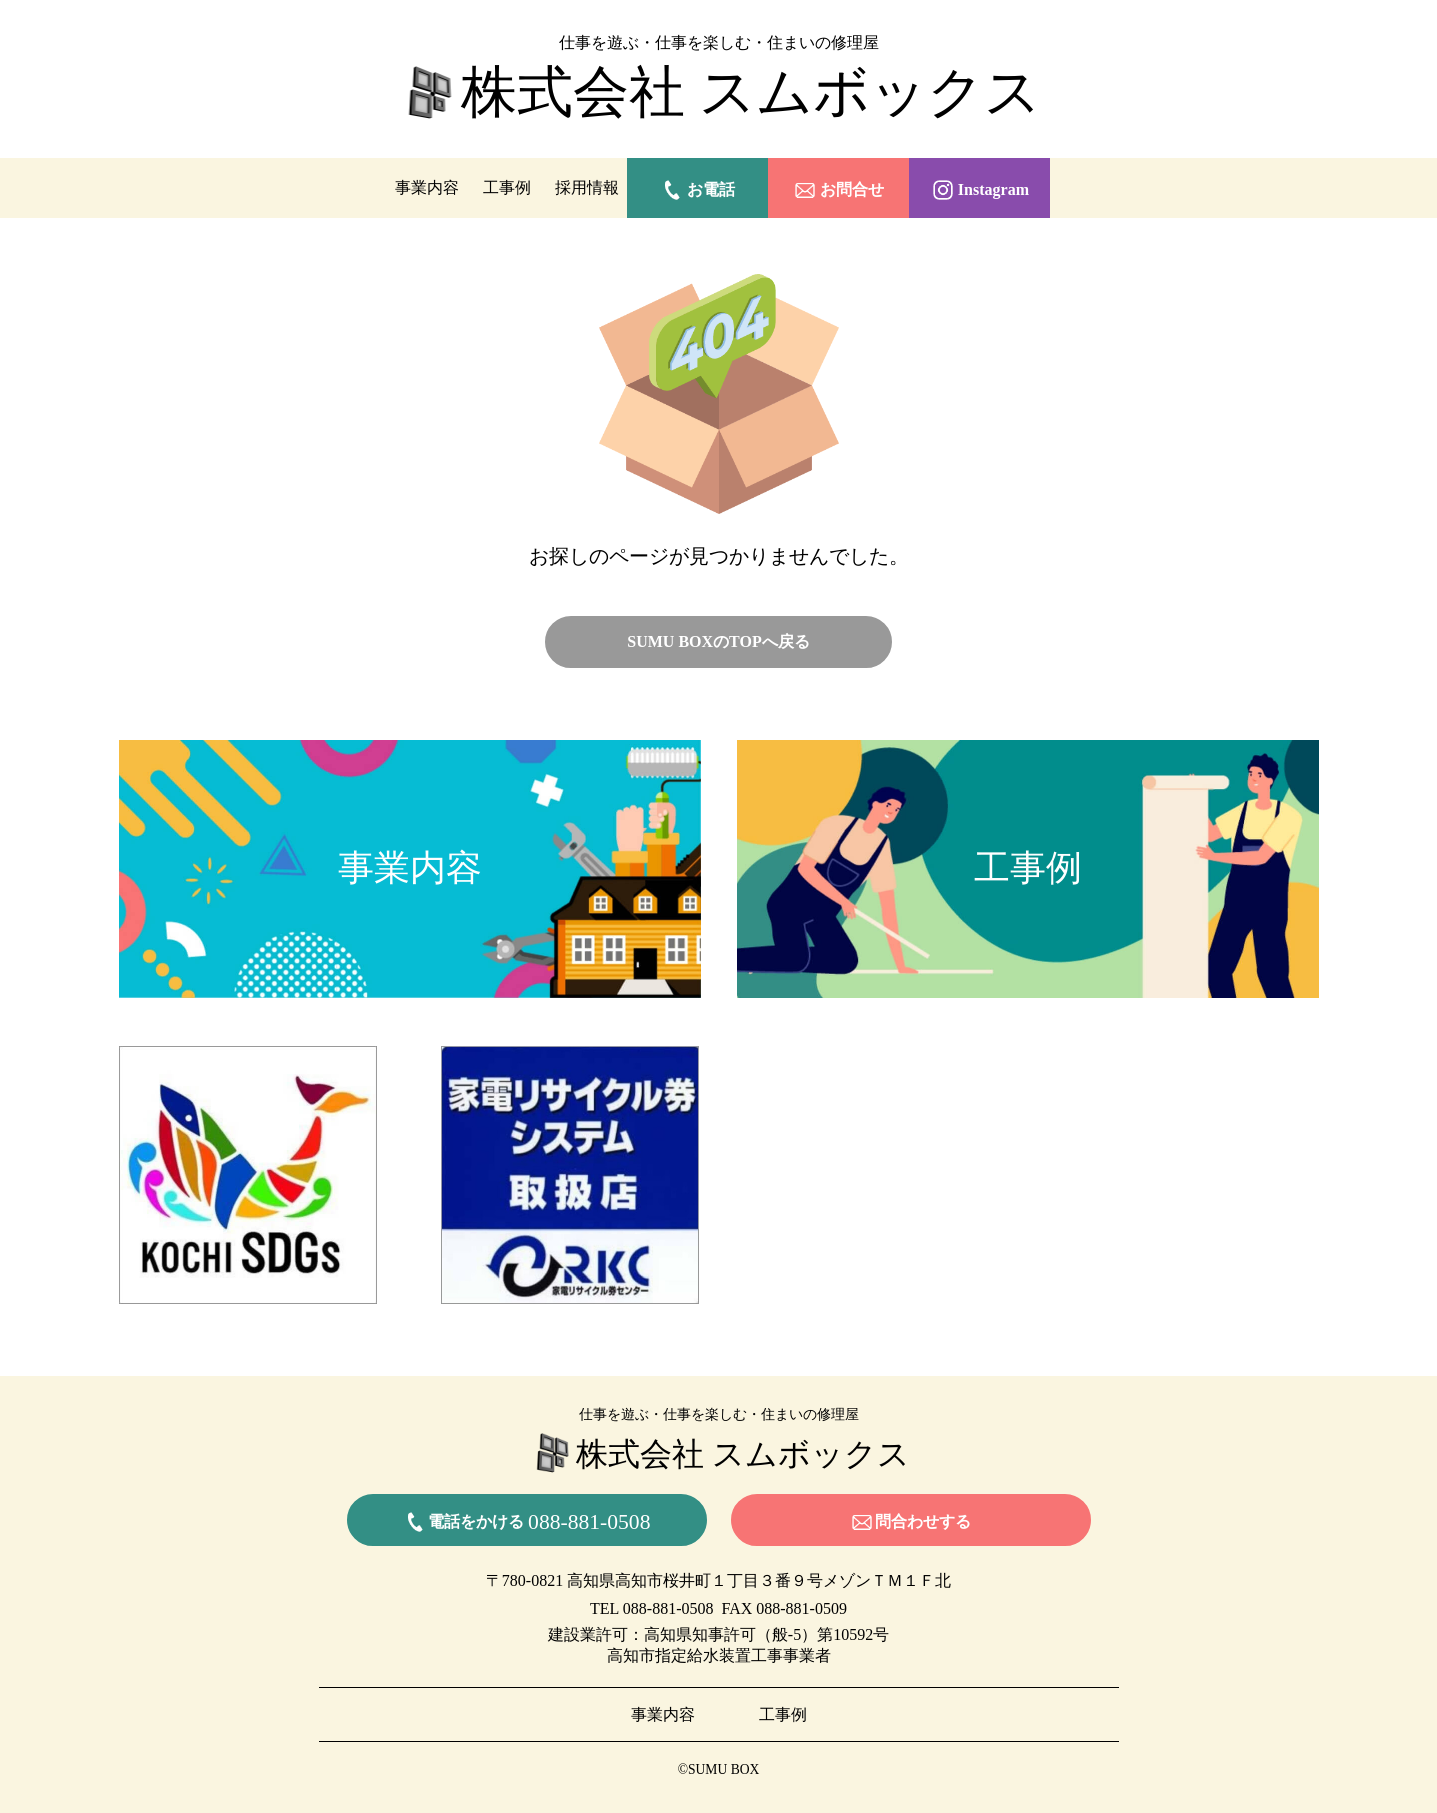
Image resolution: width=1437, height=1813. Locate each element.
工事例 (507, 187)
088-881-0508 (668, 1608)
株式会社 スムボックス (719, 94)
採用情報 (587, 187)
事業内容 (427, 187)
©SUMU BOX (719, 1769)
